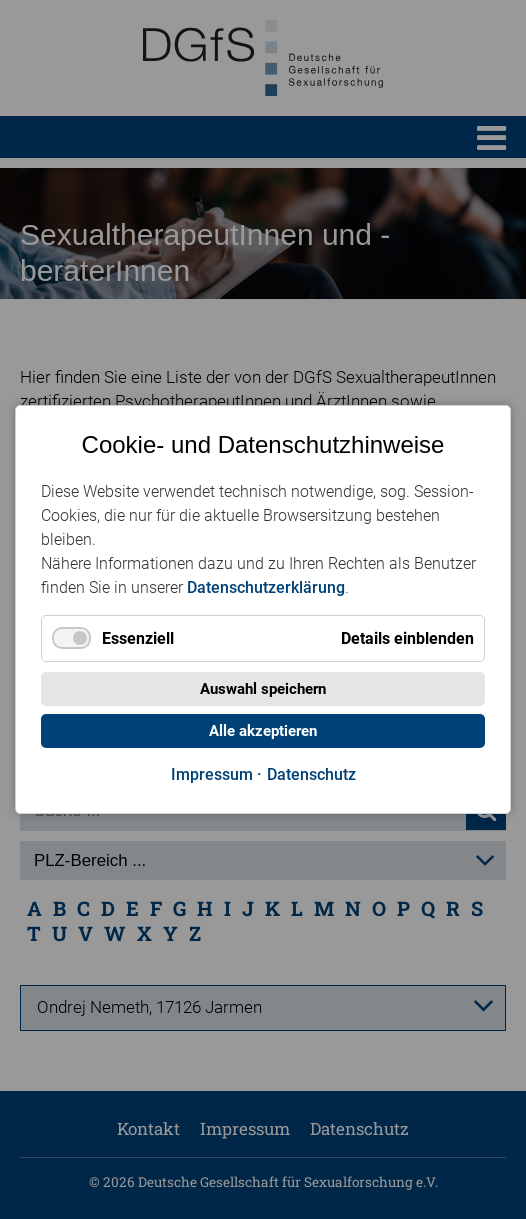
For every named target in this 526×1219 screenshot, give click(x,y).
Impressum (212, 774)
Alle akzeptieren (263, 731)
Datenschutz (311, 774)
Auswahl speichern (263, 689)
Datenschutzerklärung (266, 587)
